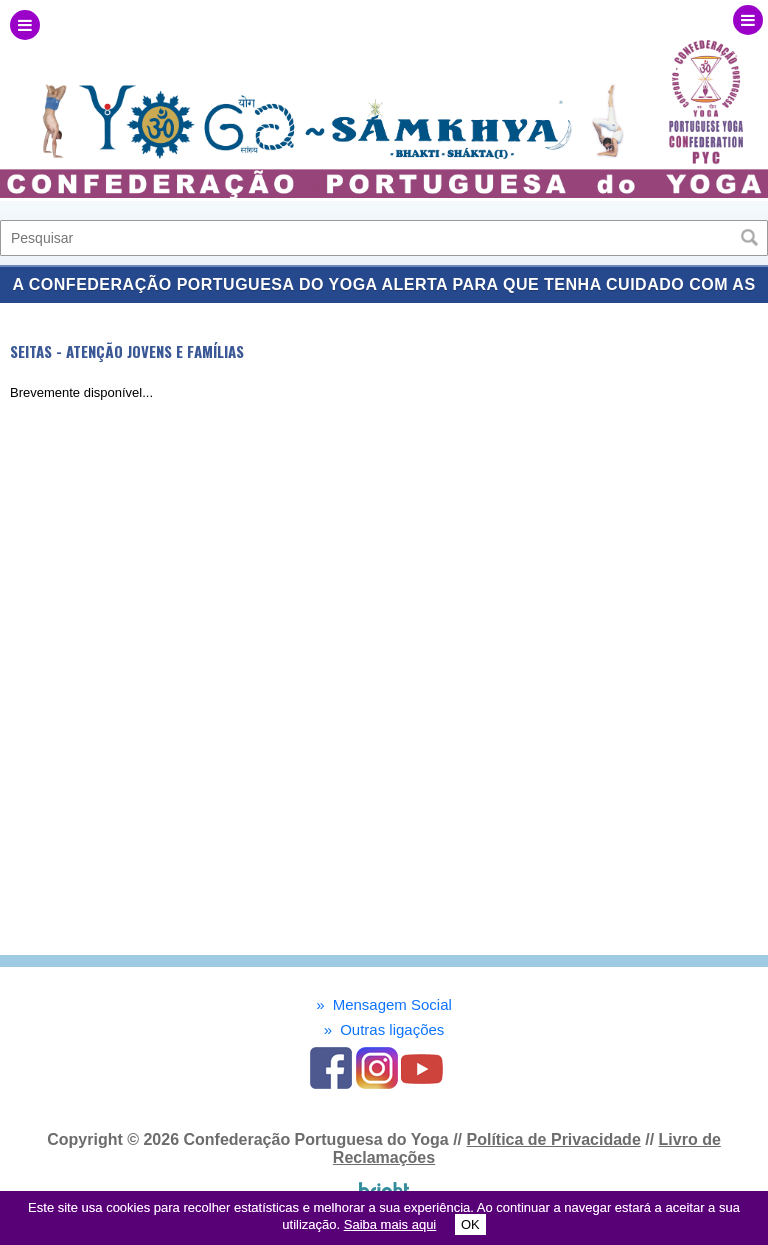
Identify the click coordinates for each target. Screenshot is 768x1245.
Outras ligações (384, 1029)
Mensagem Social (384, 1004)
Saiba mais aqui (390, 1224)
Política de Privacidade (553, 1139)
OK (470, 1224)
